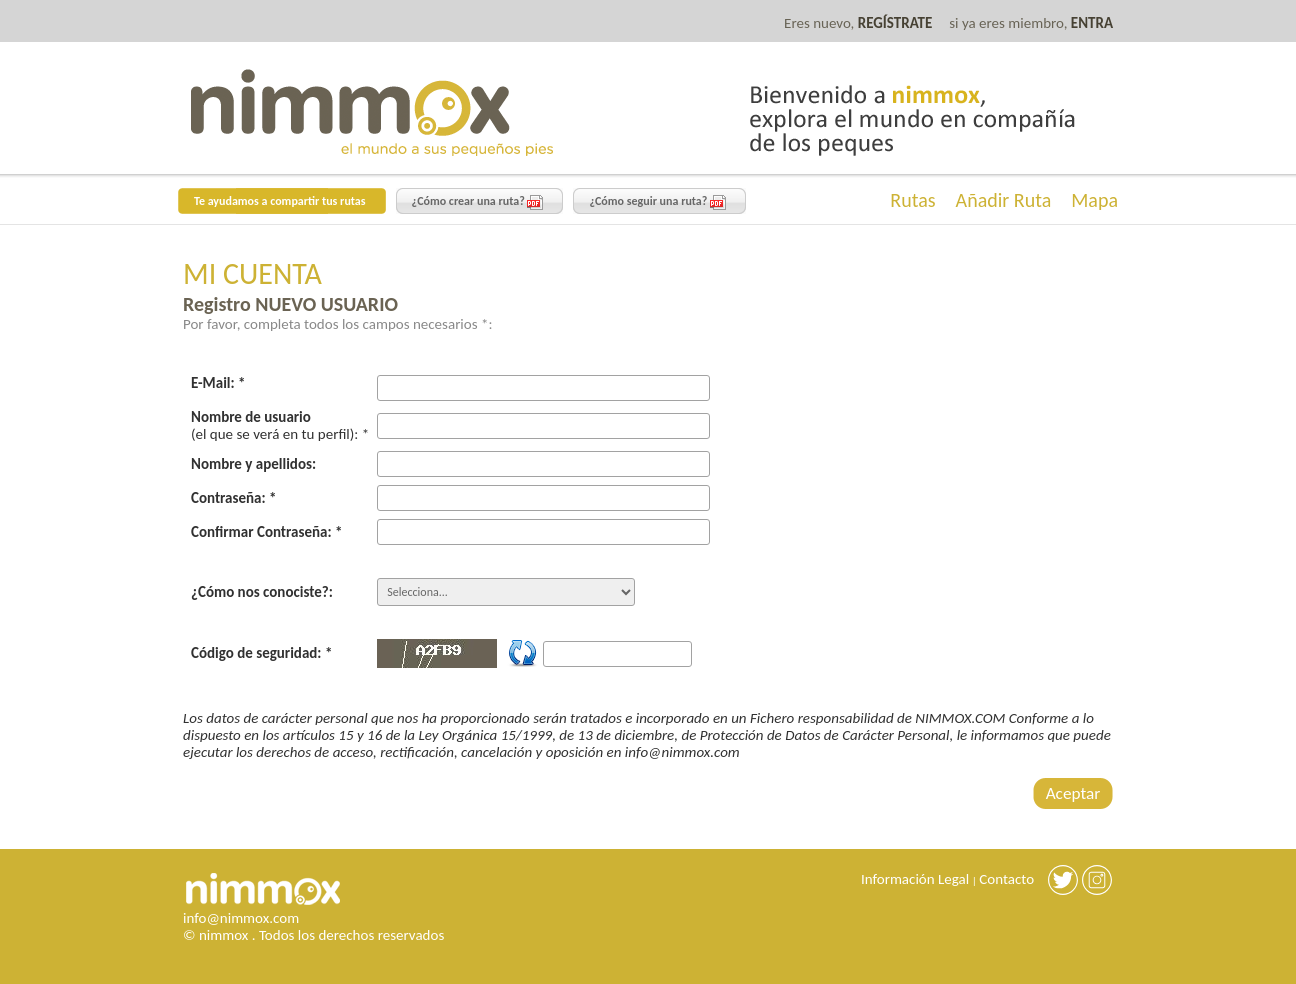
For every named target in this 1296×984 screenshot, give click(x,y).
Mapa (1094, 200)
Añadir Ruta (1004, 200)
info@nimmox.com (241, 918)
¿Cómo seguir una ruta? (657, 202)
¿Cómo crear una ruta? (478, 202)
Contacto (1006, 879)
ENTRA (1092, 23)
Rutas (912, 200)
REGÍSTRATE (895, 23)
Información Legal (915, 879)
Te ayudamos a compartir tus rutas (280, 201)
